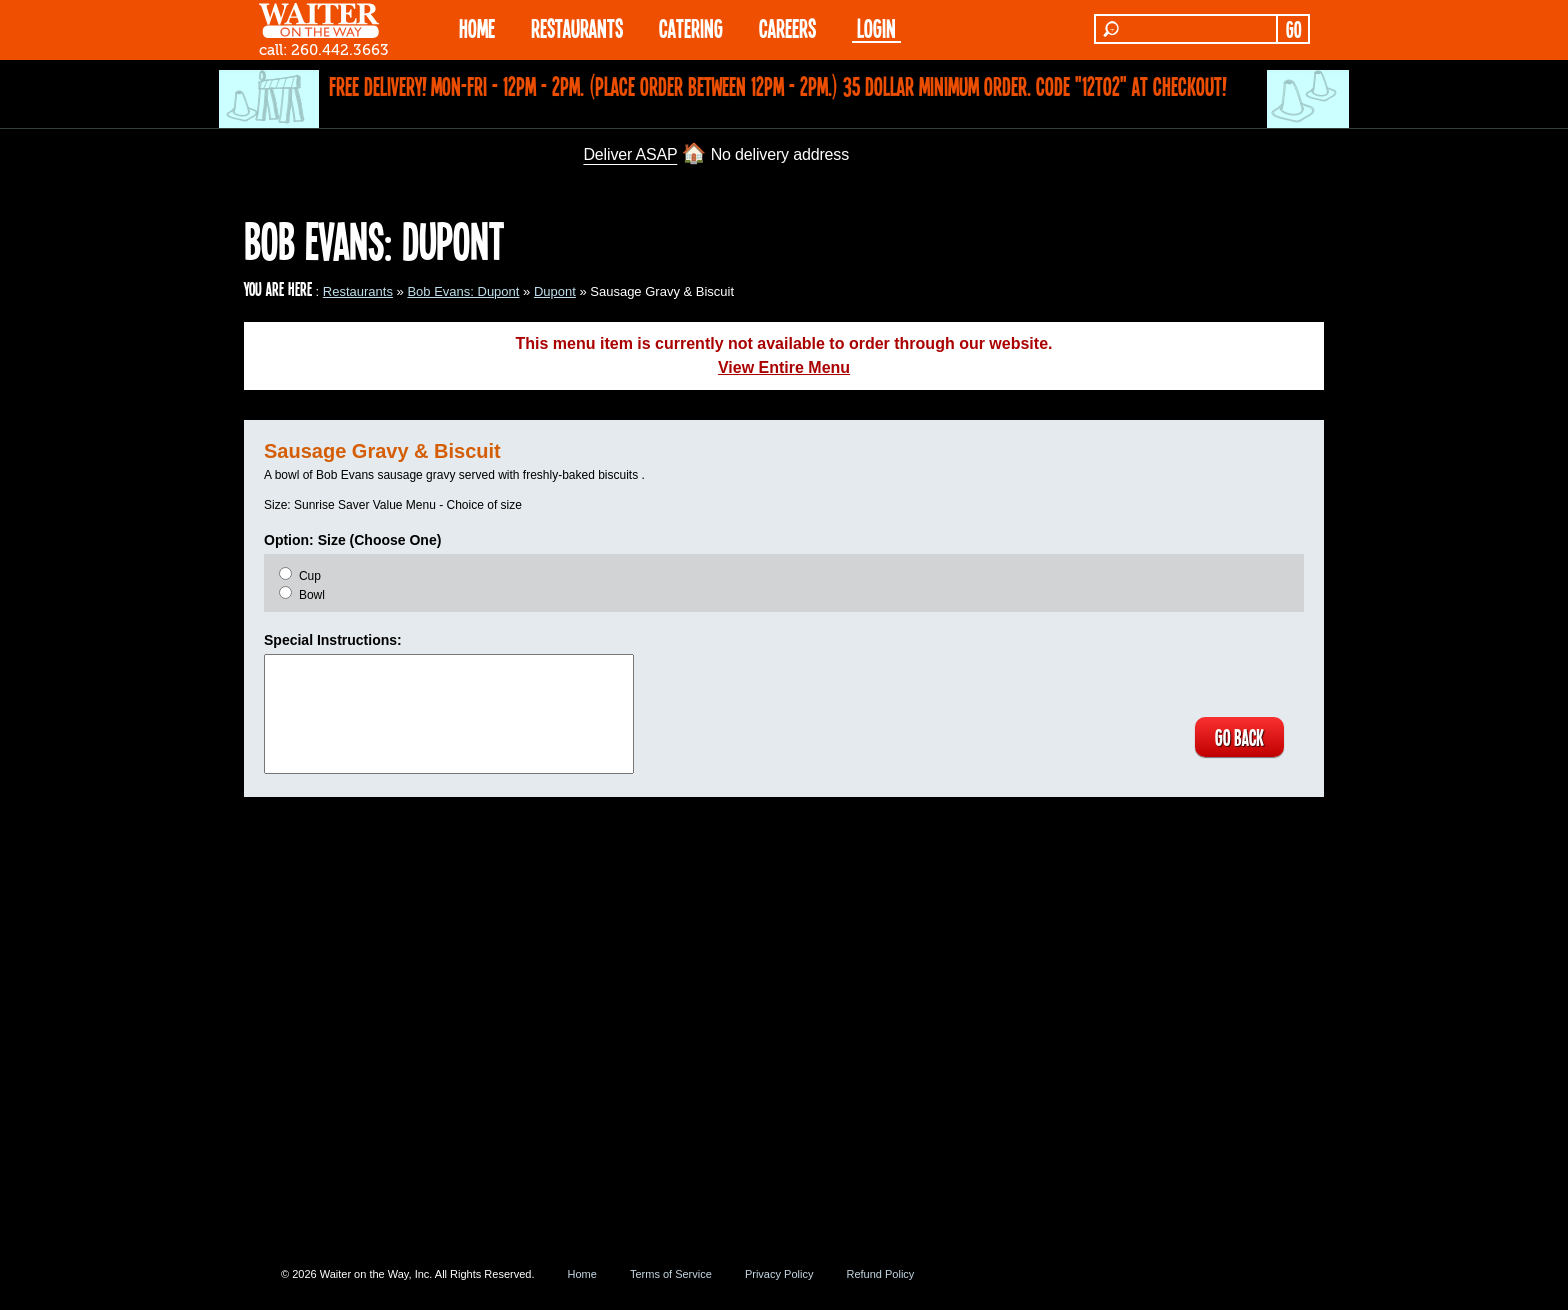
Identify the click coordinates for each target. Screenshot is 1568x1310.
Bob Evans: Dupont (463, 291)
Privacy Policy (779, 1274)
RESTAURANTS (577, 27)
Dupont (555, 291)
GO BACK (1239, 737)
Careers (787, 27)
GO (1293, 29)
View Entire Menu (784, 367)
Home (582, 1274)
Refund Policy (880, 1274)
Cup (310, 576)
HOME (477, 27)
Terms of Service (671, 1274)
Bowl (312, 595)
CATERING (691, 27)
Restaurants (358, 291)
